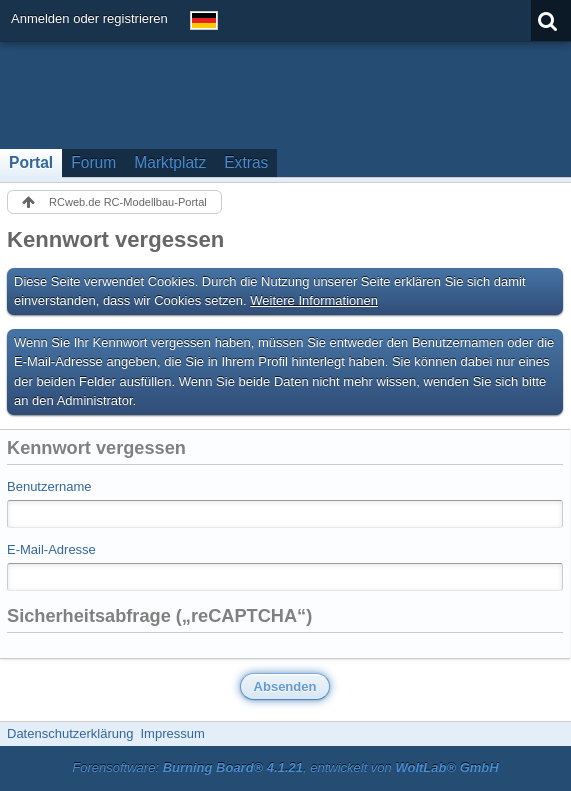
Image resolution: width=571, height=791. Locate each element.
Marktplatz (170, 162)
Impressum (172, 733)
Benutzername (49, 486)
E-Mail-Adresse (51, 549)
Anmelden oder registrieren (89, 18)
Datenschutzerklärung (70, 733)
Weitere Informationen (314, 300)
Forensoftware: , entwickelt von (285, 767)
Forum (93, 162)
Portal (31, 162)
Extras (246, 162)
